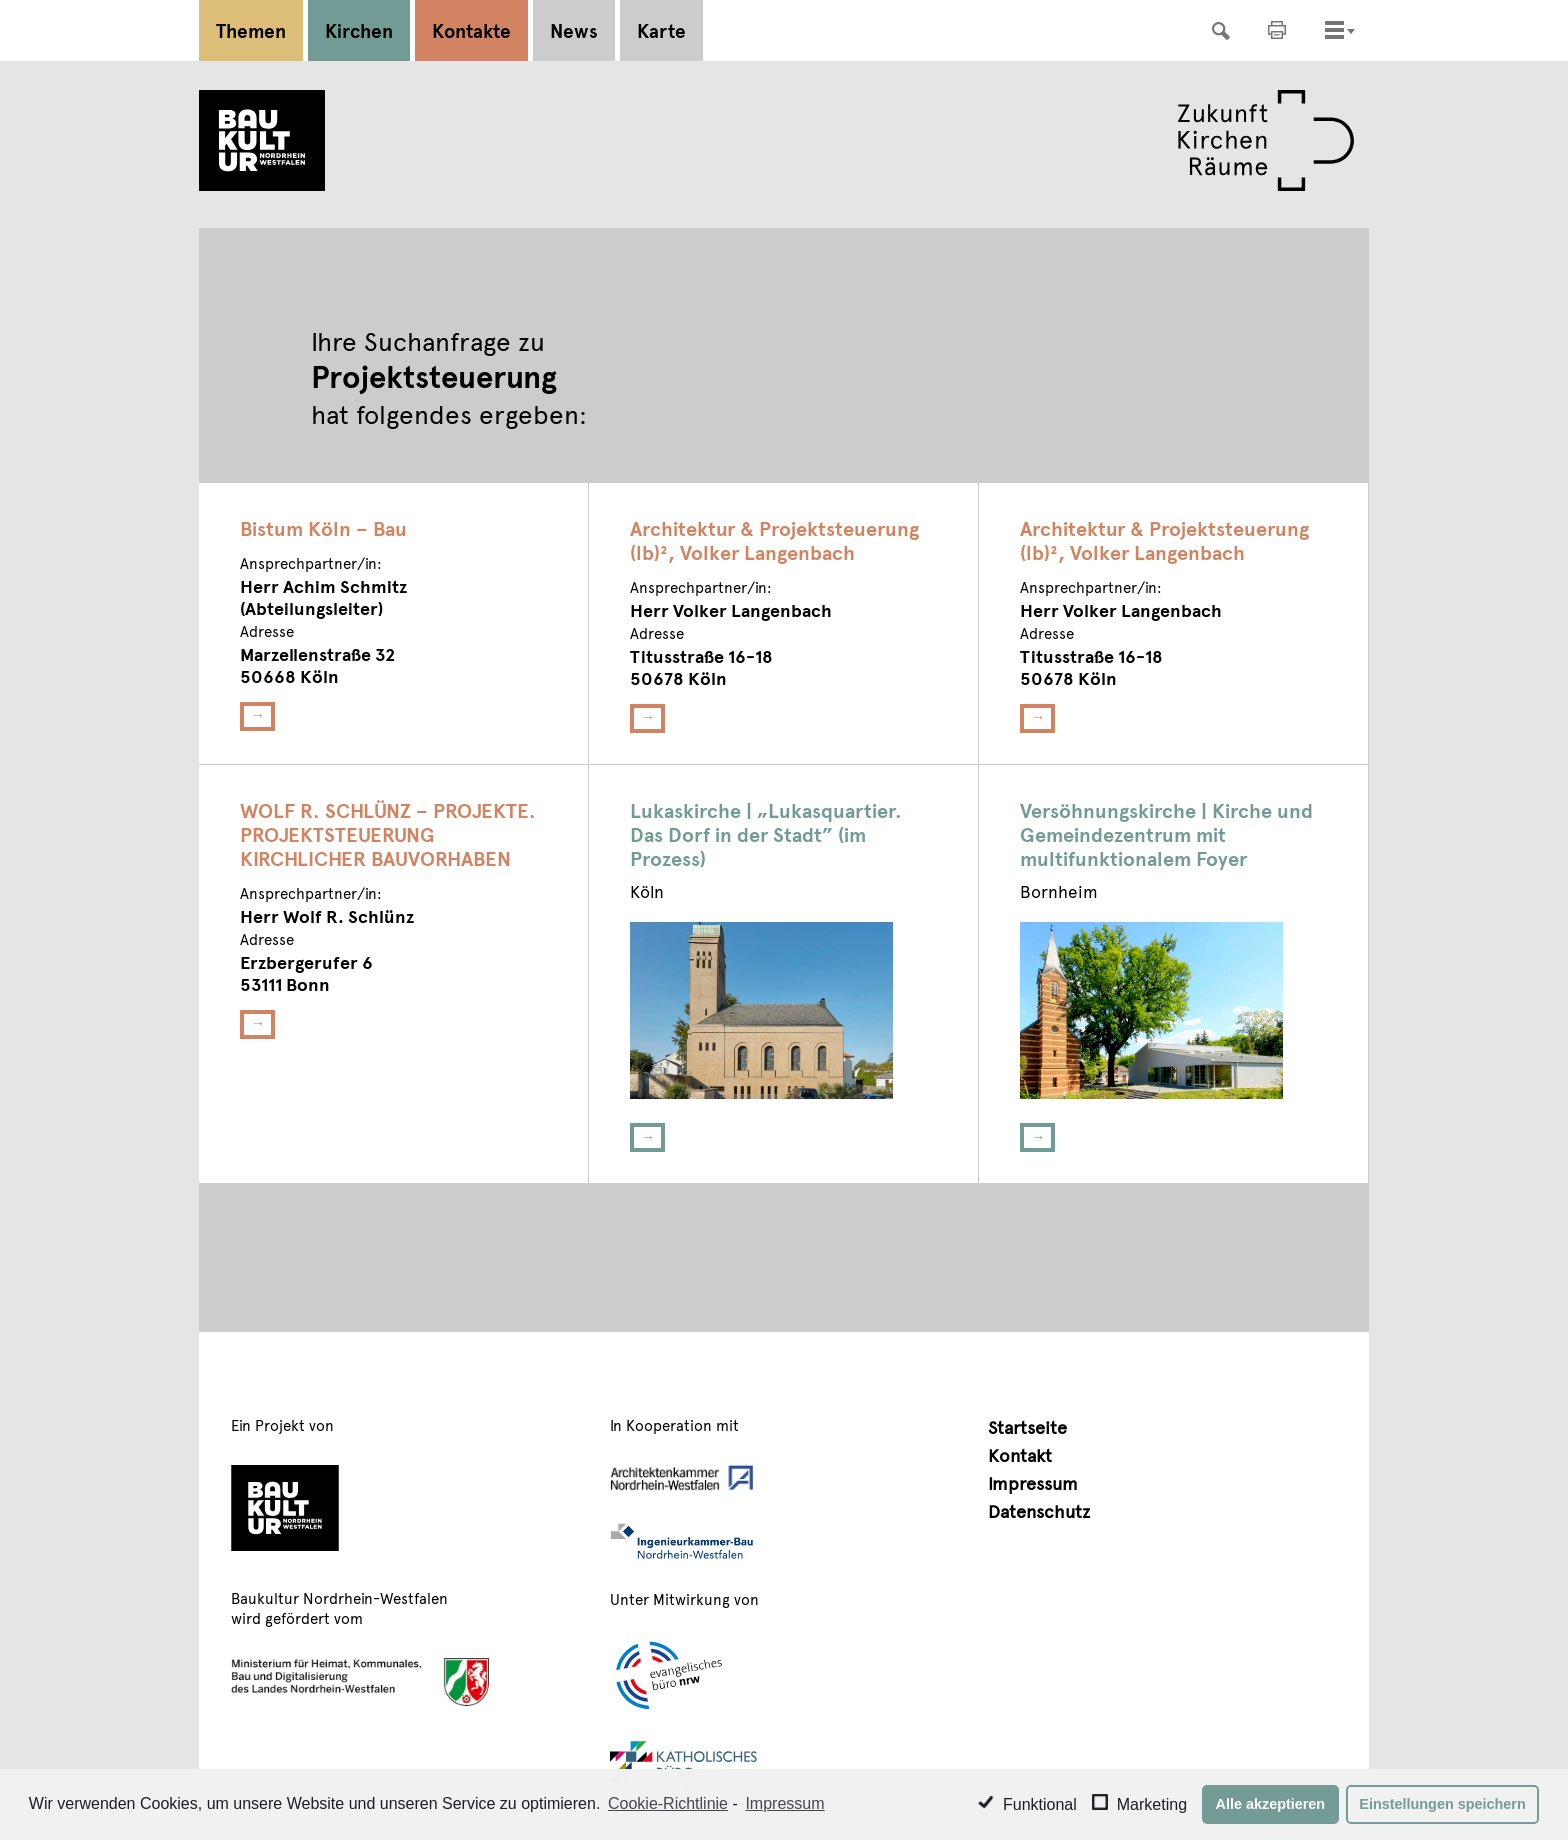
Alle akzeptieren (1271, 1804)
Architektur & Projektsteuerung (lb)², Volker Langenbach (774, 540)
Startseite (1027, 1426)
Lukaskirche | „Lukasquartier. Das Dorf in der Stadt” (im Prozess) (766, 834)
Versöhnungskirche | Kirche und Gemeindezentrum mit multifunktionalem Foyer (1166, 834)
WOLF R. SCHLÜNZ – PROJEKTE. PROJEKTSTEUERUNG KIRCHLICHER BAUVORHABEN (388, 834)
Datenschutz (1039, 1510)
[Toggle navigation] (1334, 30)
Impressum (1033, 1482)
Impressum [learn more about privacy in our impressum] (784, 1803)
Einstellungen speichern (1442, 1804)
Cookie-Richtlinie (668, 1803)
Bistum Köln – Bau (323, 528)
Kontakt (1020, 1454)
